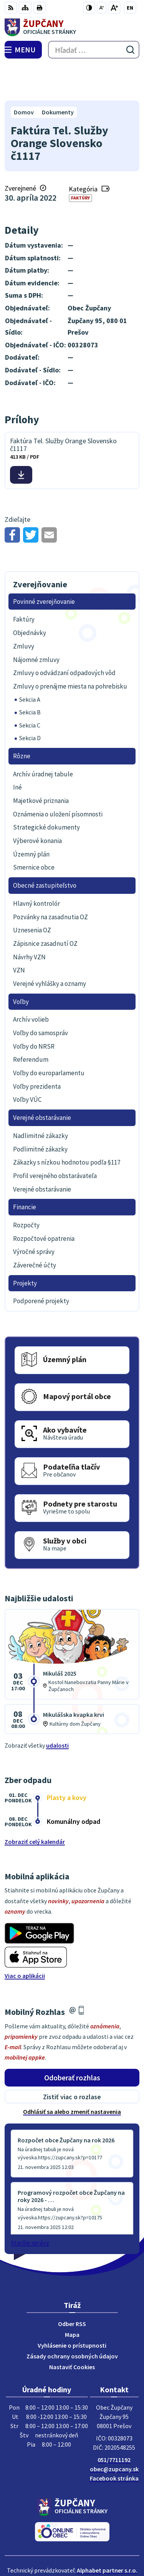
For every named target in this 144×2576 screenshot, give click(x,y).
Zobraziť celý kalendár (35, 1806)
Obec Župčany (93, 2545)
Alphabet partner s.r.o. (107, 2534)
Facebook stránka (114, 2442)
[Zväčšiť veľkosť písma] (114, 8)
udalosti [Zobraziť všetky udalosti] (57, 1709)
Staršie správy (30, 2206)
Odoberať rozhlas (72, 2041)
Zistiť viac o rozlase (72, 2060)
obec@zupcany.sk (114, 2433)
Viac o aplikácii (25, 1940)
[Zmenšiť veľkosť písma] (101, 8)
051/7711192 (114, 2423)
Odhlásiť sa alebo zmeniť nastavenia (72, 2076)
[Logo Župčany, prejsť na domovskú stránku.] (72, 27)
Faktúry (80, 162)
